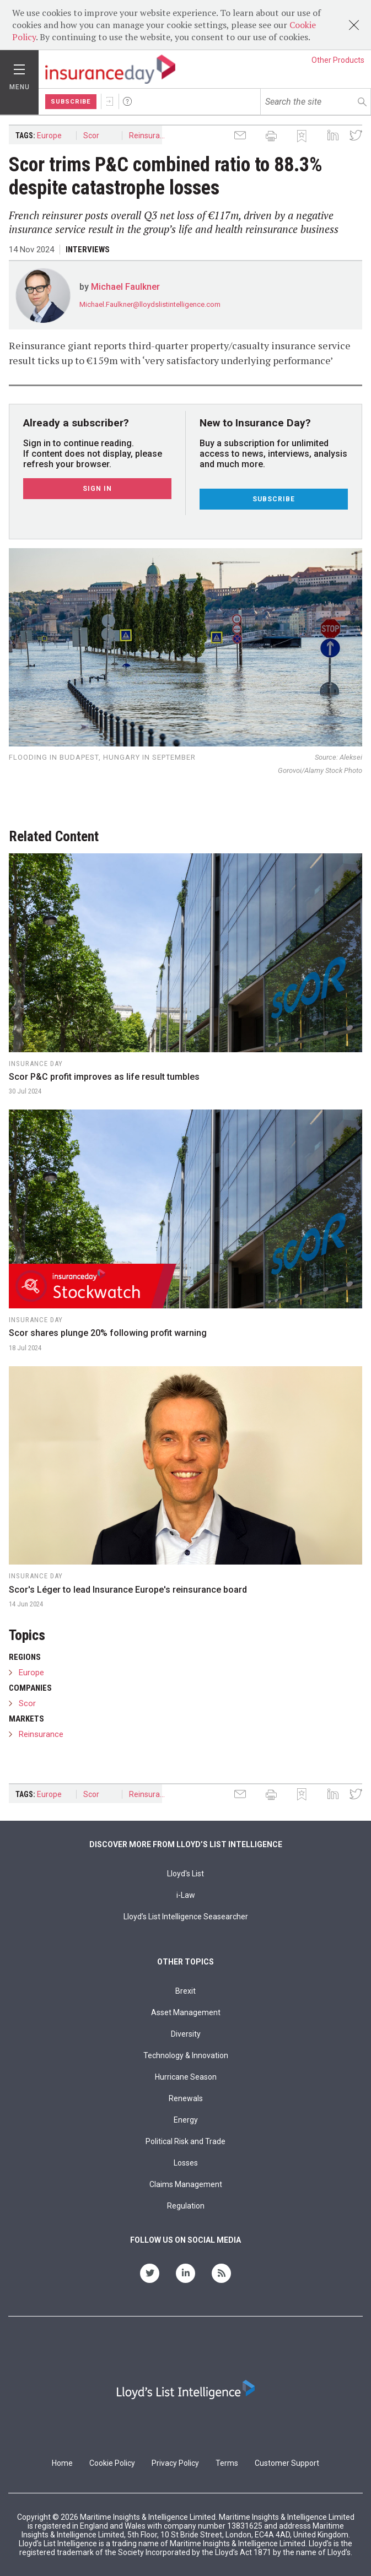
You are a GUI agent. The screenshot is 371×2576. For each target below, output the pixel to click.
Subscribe (71, 101)
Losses (186, 2162)
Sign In (109, 101)
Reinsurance (148, 135)
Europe (49, 135)
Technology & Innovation (185, 2055)
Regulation (186, 2205)
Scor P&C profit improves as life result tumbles (104, 1076)
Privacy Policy (175, 2463)
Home (62, 2463)
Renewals (186, 2098)
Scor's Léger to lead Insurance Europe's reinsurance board (128, 1589)
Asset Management (186, 2012)
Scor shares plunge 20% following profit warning (108, 1333)
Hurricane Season (186, 2076)
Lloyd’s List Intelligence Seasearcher (185, 1916)
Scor (91, 135)
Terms (227, 2463)
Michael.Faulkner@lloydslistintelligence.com (150, 304)
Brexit (185, 1991)
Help (127, 101)
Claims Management (185, 2184)
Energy (186, 2119)
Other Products (337, 60)
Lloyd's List (185, 1873)
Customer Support (287, 2463)
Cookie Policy (112, 2463)
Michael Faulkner (125, 287)
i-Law (185, 1895)
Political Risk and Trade (185, 2141)
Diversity (186, 2034)
